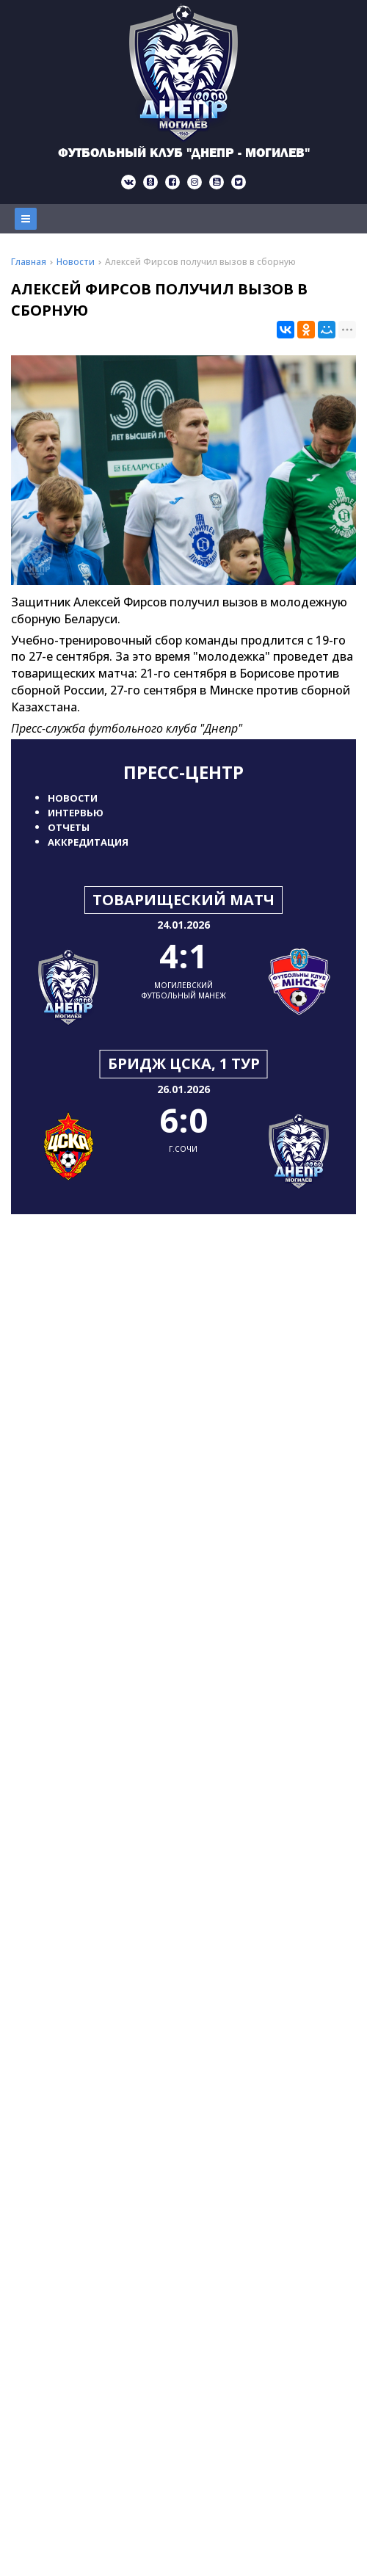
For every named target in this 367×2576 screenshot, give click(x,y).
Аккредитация (88, 842)
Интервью (75, 812)
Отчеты (69, 827)
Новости (73, 798)
